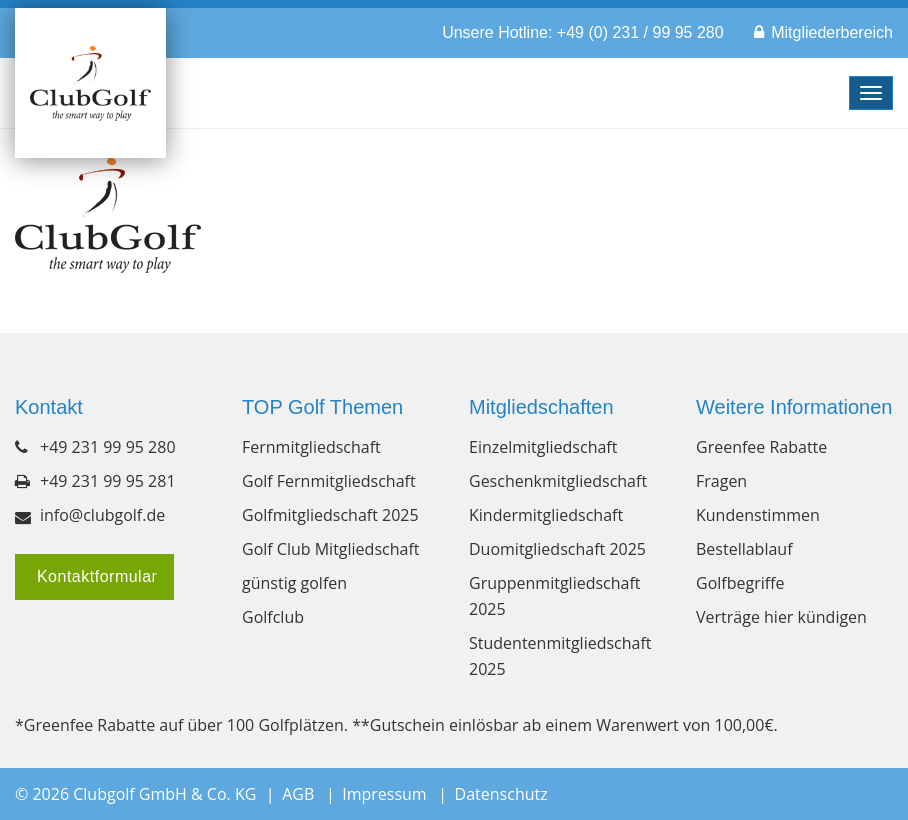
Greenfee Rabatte (761, 447)
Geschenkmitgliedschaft (558, 481)
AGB (298, 794)
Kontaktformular (94, 576)
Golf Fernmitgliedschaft (329, 481)
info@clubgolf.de (102, 515)
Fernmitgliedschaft (311, 447)
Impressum (384, 794)
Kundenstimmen (758, 515)
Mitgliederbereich (832, 32)
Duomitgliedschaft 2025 (557, 549)
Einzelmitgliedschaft (543, 447)
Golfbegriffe (740, 583)
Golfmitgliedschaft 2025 (330, 515)
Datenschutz (501, 794)
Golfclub (273, 617)
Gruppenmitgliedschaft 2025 (555, 596)
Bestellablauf (744, 549)
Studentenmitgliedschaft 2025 (560, 656)
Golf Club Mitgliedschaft (330, 549)
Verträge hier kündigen (781, 617)
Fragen (721, 481)
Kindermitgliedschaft (546, 515)
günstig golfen (294, 583)
